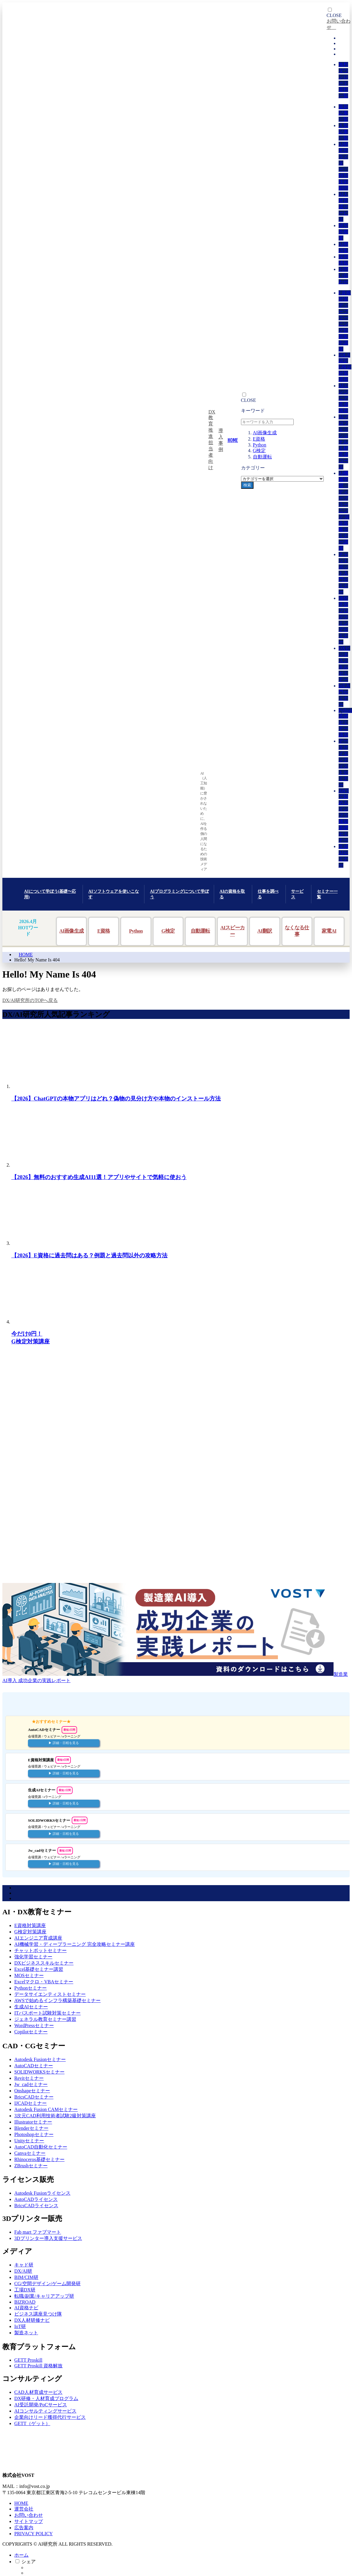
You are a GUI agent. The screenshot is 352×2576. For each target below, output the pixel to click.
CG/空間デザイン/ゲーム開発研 (47, 2283)
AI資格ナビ (26, 2307)
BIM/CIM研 (26, 2277)
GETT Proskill (28, 2360)
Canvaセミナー (30, 2153)
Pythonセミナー (30, 1987)
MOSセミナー (29, 1975)
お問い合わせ (343, 275)
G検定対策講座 (30, 1931)
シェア (28, 2561)
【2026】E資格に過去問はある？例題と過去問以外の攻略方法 (89, 1255)
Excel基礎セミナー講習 (38, 1969)
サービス (297, 894)
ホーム (21, 2555)
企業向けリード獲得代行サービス (50, 2417)
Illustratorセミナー (33, 2121)
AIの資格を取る (232, 894)
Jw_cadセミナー (31, 2084)
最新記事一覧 (343, 113)
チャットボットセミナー (40, 1950)
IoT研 (20, 2326)
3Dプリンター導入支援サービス (48, 2238)
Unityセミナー (29, 2140)
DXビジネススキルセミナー (43, 1962)
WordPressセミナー (34, 2025)
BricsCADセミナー (34, 2096)
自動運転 (262, 456)
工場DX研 (24, 2289)
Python (259, 444)
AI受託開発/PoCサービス (40, 2404)
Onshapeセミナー (32, 2090)
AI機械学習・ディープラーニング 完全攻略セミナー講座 (344, 511)
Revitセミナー (29, 2078)
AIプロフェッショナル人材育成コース (343, 441)
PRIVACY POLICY (33, 2533)
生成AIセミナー (31, 2006)
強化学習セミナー (33, 1956)
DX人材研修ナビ (32, 2320)
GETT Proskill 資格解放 (38, 2365)
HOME (26, 954)
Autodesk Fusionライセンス (42, 2193)
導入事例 (220, 440)
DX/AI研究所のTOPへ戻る (30, 1000)
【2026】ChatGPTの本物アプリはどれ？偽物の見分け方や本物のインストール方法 (116, 1098)
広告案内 (23, 2527)
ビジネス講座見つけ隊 (38, 2313)
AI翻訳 (264, 931)
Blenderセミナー (31, 2128)
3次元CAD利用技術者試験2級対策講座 (55, 2115)
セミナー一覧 (327, 894)
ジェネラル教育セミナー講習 (45, 2019)
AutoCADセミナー (33, 2065)
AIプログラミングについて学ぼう (179, 894)
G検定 (259, 450)
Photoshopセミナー (34, 2134)
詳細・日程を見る (66, 1743)
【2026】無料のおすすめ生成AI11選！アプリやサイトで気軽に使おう (99, 1177)
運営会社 (23, 2508)
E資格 (259, 438)
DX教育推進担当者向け (211, 439)
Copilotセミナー (31, 2031)
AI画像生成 (265, 432)
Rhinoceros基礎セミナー (39, 2159)
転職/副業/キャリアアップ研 (44, 2296)
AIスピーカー (232, 931)
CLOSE (248, 400)
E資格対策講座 (30, 1925)
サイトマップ (28, 2521)
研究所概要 (343, 232)
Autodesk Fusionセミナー (40, 2059)
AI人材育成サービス (343, 207)
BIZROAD (24, 2302)
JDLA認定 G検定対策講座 (345, 367)
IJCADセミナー (30, 2103)
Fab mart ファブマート (37, 2232)
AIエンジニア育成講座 (343, 398)
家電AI (329, 931)
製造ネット (26, 2332)
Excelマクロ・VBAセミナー (43, 1981)
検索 (247, 485)
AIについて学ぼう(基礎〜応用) (50, 894)
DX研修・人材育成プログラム (46, 2398)
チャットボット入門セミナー (343, 573)
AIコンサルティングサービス (45, 2410)
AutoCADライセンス (36, 2199)
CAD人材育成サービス (38, 2392)
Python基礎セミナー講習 (345, 722)
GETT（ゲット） (32, 2423)
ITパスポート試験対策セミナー (47, 2012)
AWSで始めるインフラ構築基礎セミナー (344, 815)
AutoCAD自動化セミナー (40, 2146)
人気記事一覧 (343, 131)
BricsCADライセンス (36, 2205)
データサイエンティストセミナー (50, 1994)
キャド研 (23, 2264)
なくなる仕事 (297, 931)
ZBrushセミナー (31, 2165)
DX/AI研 (23, 2271)
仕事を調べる (268, 894)
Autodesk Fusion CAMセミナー (46, 2109)
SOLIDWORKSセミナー (39, 2071)
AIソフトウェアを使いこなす (113, 894)
